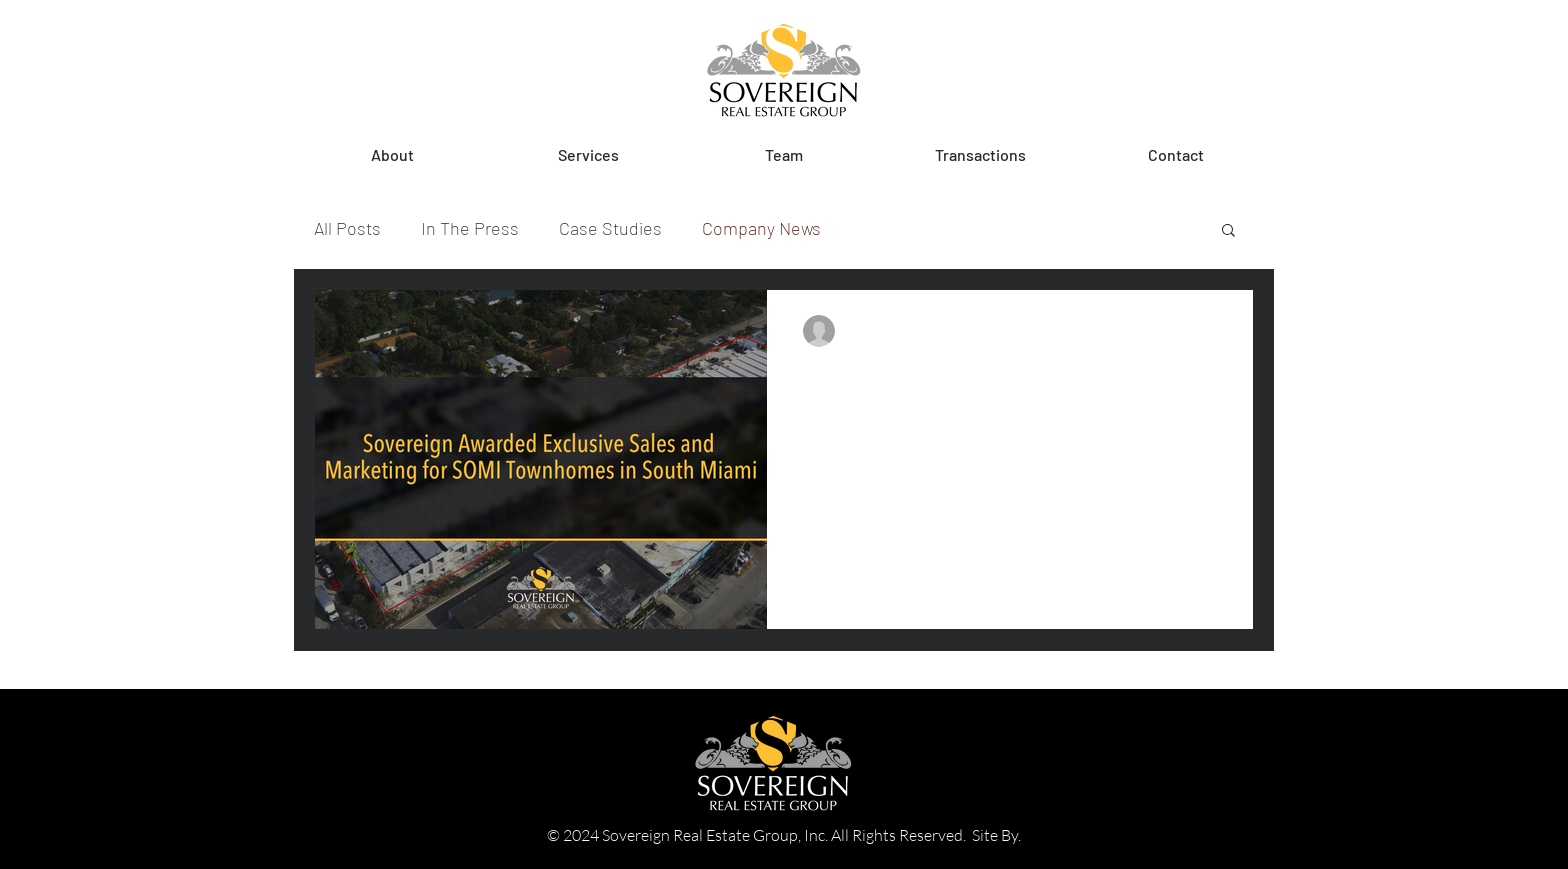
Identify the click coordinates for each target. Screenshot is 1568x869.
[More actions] (1214, 331)
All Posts (347, 228)
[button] (588, 154)
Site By (995, 835)
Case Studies (610, 228)
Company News (761, 228)
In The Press (470, 228)
